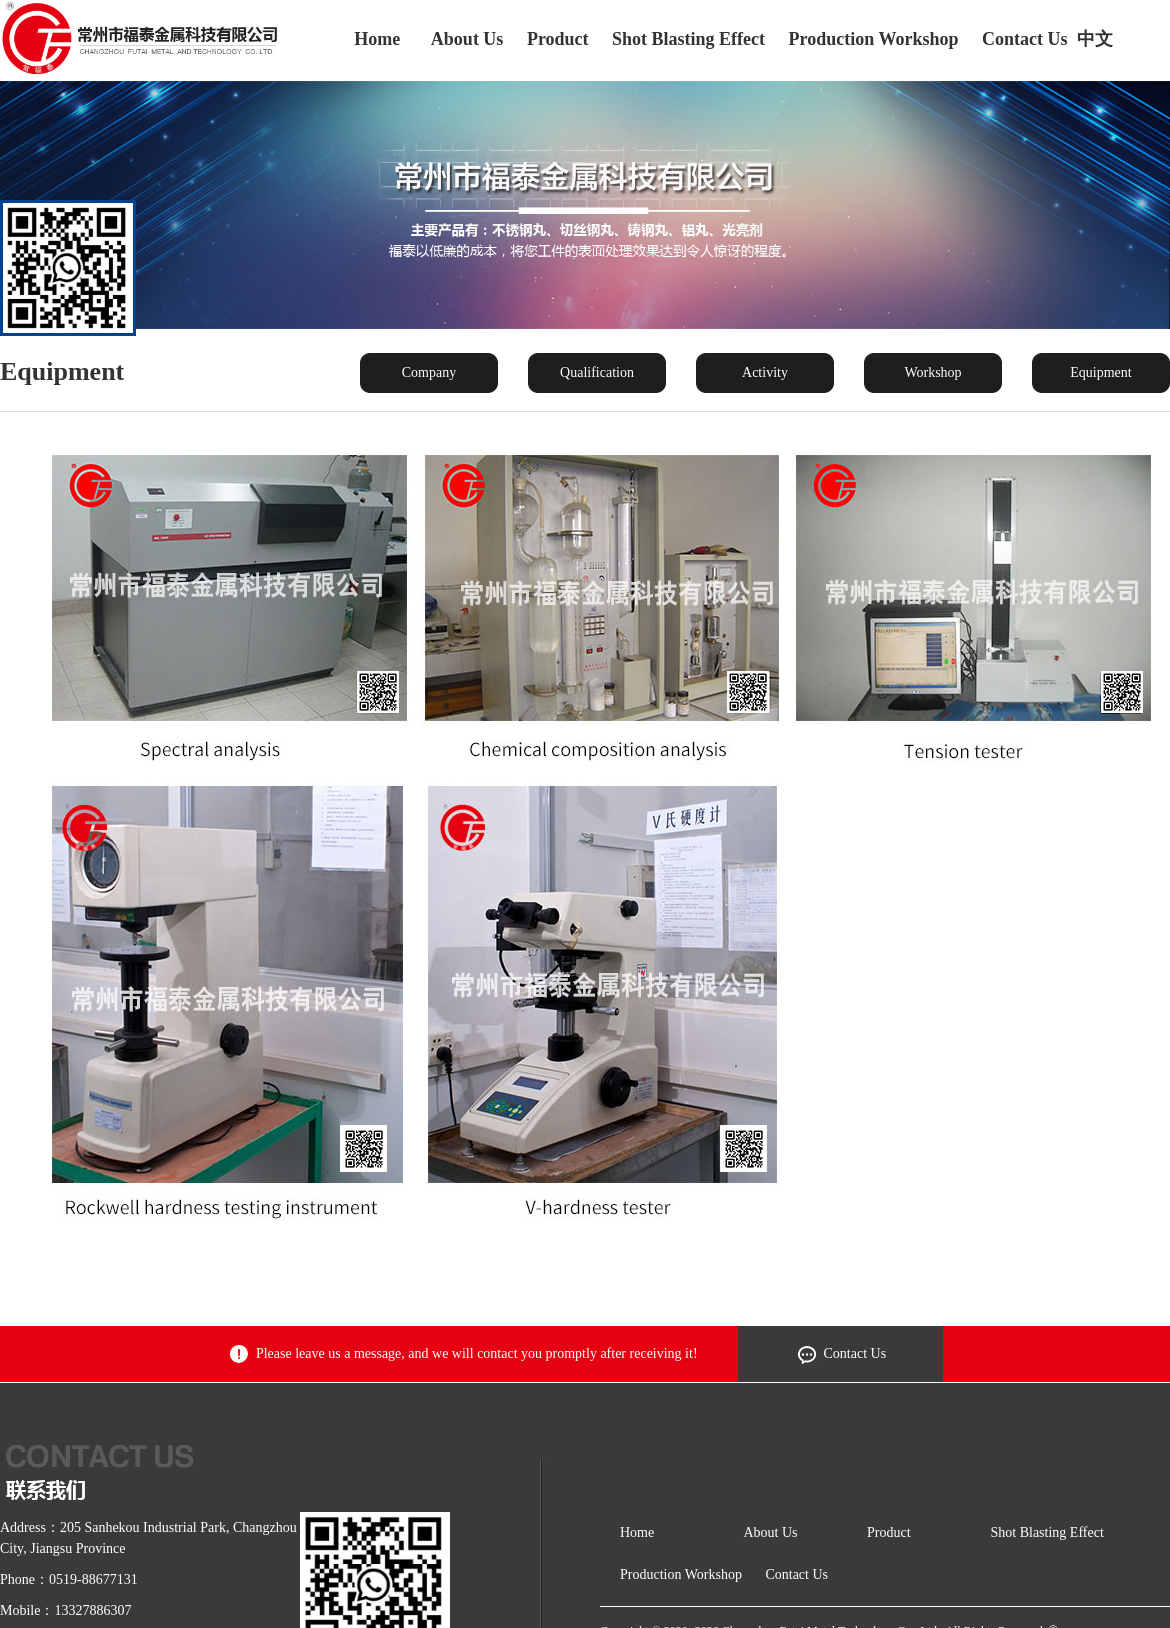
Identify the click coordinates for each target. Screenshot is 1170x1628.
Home (377, 39)
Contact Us (1025, 39)
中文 (1095, 39)
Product (558, 39)
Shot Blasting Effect (688, 39)
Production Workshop (874, 39)
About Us (467, 39)
